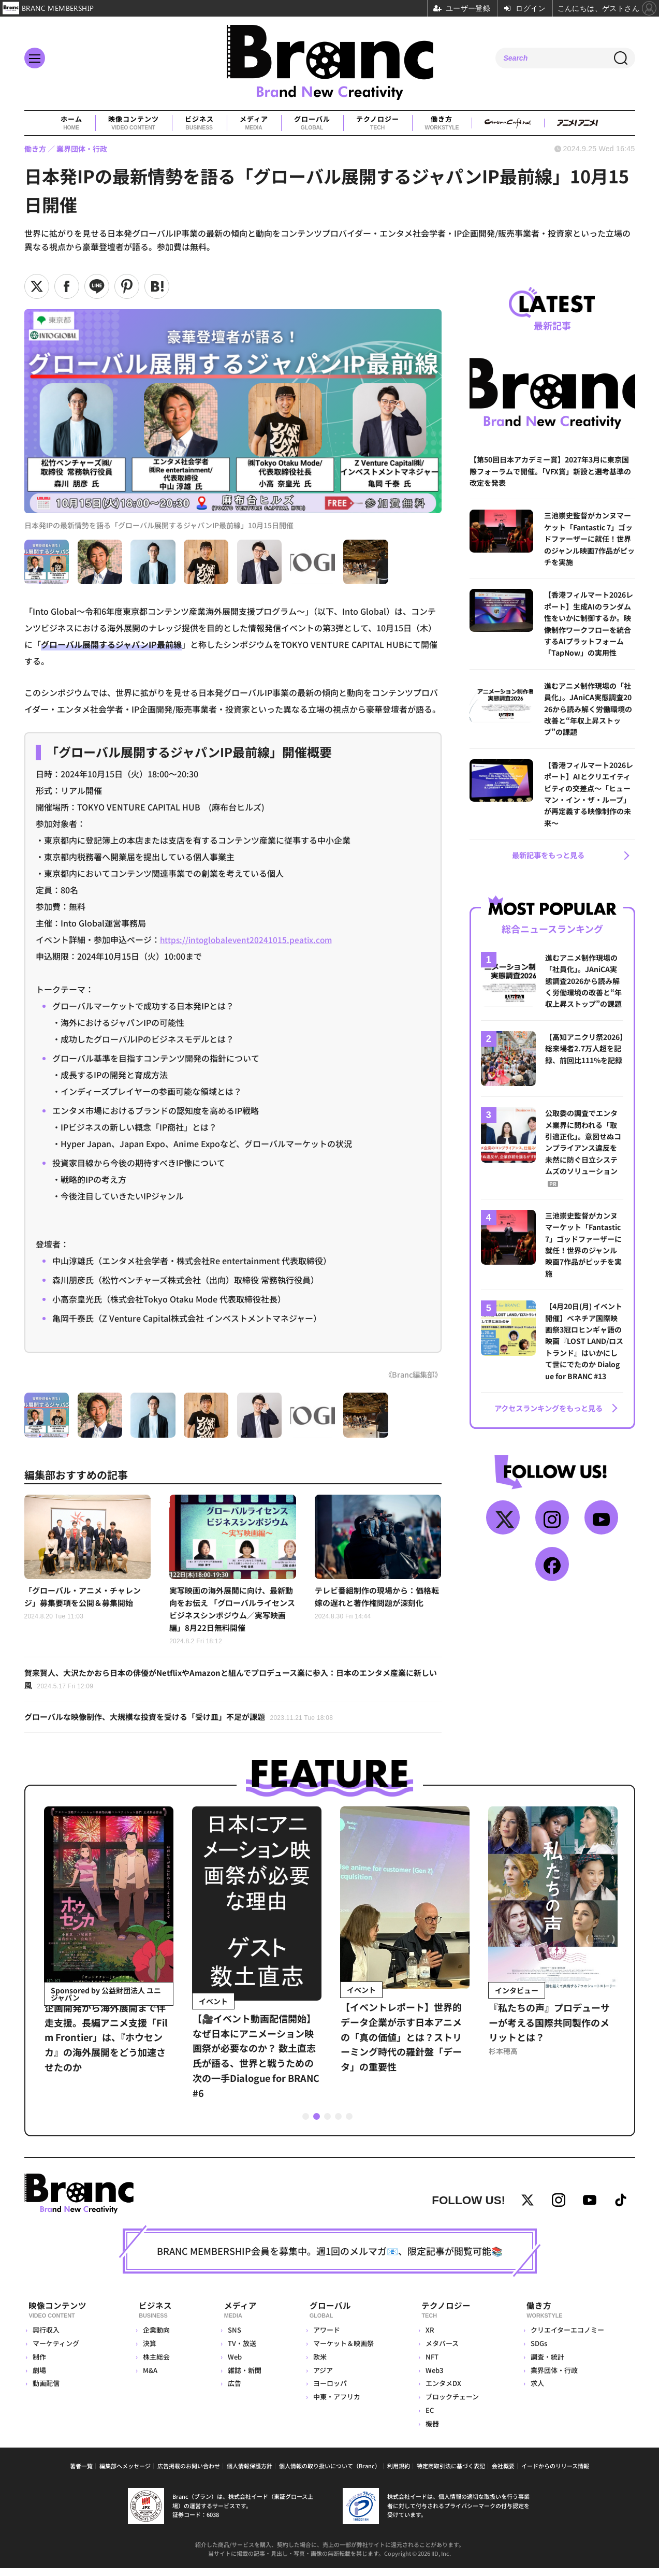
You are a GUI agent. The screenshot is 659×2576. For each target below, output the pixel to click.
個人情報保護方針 (249, 2473)
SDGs (538, 2351)
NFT (429, 2364)
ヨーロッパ (327, 2391)
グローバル (312, 123)
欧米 (317, 2364)
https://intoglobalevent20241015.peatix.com (248, 939)
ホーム (71, 123)
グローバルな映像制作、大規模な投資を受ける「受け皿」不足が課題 (186, 1722)
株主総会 (155, 2364)
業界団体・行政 (553, 2378)
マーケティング (56, 2351)
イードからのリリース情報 (555, 2473)
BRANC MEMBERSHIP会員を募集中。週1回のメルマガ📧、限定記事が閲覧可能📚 (330, 2262)
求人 (536, 2391)
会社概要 (503, 2473)
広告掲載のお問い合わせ (188, 2473)
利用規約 (398, 2473)
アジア (320, 2378)
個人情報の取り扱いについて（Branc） (329, 2473)
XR (427, 2337)
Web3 (432, 2378)
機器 (430, 2431)
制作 (39, 2364)
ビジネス (198, 123)
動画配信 (46, 2391)
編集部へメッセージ (125, 2473)
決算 (149, 2351)
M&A (149, 2378)
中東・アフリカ (333, 2404)
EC (427, 2418)
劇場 (39, 2378)
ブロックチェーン (450, 2404)
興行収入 (46, 2337)
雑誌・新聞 (241, 2378)
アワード (323, 2337)
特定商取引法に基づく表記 (451, 2473)
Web (231, 2364)
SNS (231, 2337)
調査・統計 (546, 2364)
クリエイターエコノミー (566, 2337)
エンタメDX (441, 2391)
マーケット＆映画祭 (340, 2351)
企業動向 (155, 2337)
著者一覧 (81, 2473)
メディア (253, 123)
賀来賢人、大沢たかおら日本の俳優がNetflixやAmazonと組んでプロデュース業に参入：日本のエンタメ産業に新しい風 (231, 1683)
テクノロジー (377, 123)
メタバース (440, 2351)
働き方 (441, 123)
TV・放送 (238, 2351)
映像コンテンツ (133, 123)
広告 (231, 2391)
